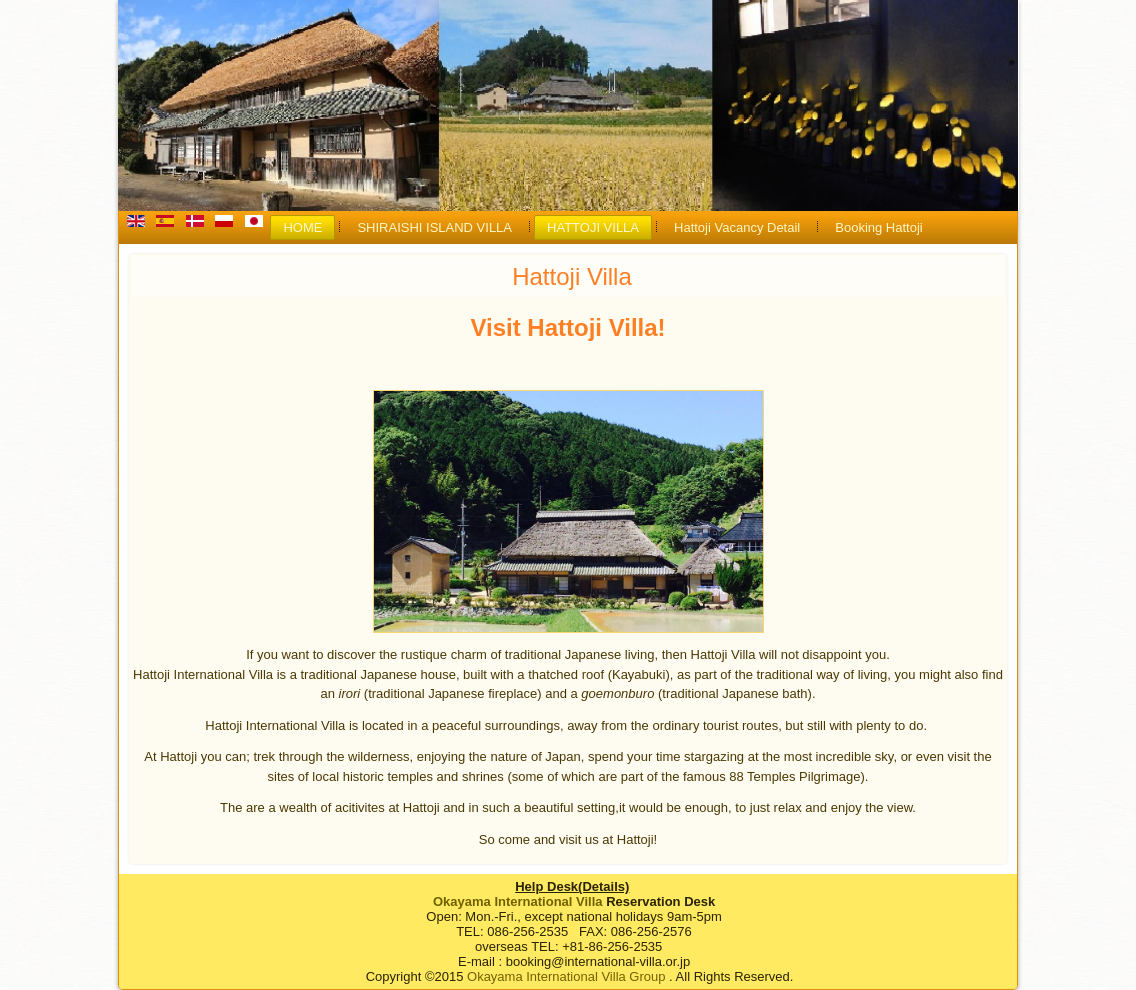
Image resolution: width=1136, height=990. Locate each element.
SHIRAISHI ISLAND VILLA (434, 227)
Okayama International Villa (518, 901)
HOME (302, 227)
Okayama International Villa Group (566, 976)
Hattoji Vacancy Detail (737, 227)
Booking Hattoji (878, 227)
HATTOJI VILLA (593, 227)
